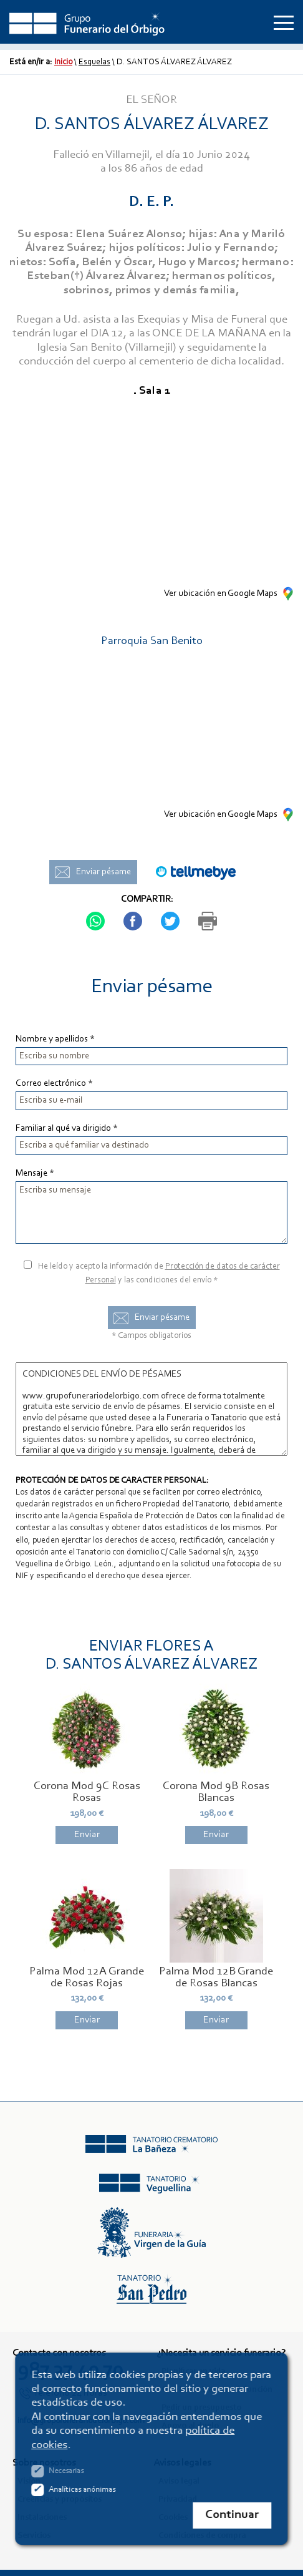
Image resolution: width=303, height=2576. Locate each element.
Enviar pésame (103, 872)
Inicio (63, 62)
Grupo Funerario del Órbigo (87, 21)
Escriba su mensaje (151, 1212)
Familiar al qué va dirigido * (67, 1128)
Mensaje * (35, 1173)
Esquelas (94, 62)
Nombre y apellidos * (55, 1039)
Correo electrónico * (54, 1083)
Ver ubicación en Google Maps (220, 593)
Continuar (232, 2515)
